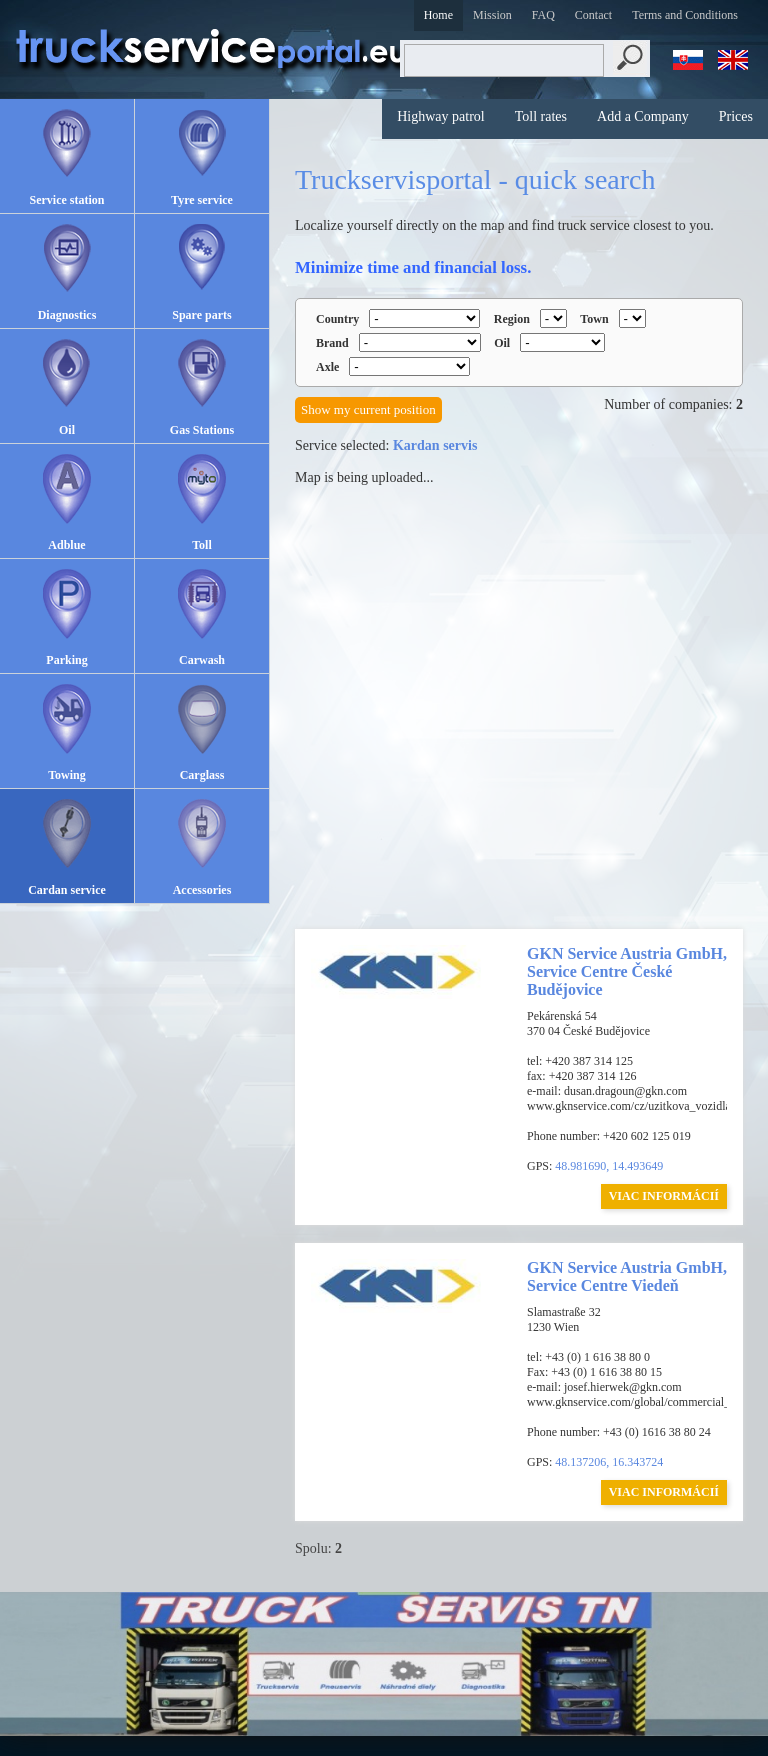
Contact (593, 15)
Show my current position (368, 409)
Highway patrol (440, 116)
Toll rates (541, 116)
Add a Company (643, 116)
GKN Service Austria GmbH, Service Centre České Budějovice (627, 971)
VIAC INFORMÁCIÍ (664, 1196)
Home (438, 15)
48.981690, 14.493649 (609, 1166)
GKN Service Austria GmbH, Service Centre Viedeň (627, 1276)
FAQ (543, 15)
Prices (736, 116)
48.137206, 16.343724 (609, 1462)
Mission (492, 15)
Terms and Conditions (685, 15)
